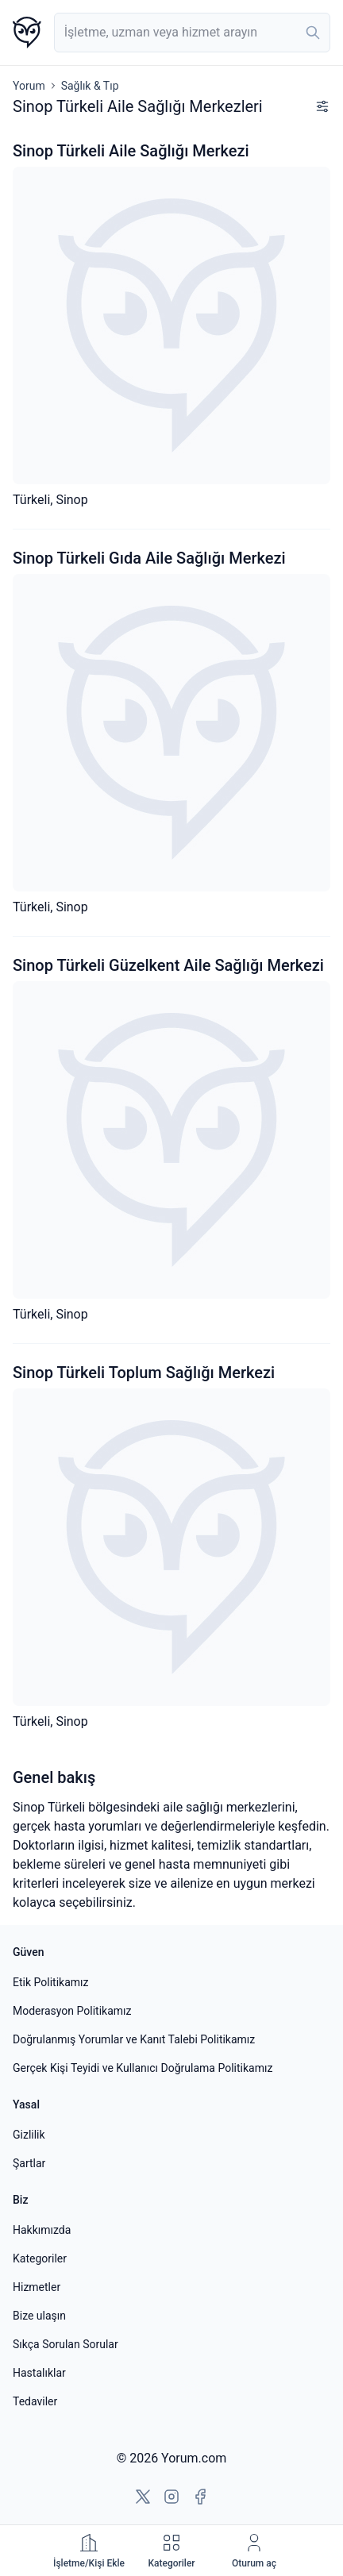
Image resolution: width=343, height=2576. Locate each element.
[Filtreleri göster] (322, 106)
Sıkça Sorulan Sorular (65, 2344)
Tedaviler (35, 2401)
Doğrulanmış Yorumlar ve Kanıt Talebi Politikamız (134, 2039)
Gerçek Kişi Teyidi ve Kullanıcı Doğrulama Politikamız (142, 2068)
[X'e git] (142, 2496)
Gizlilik (29, 2134)
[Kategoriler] (171, 2551)
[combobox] (192, 32)
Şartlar (29, 2163)
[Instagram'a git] (171, 2496)
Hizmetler (36, 2287)
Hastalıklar (39, 2372)
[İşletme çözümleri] (89, 2551)
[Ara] (313, 32)
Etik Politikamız (50, 1982)
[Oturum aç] (254, 2551)
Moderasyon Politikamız (72, 2010)
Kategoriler (40, 2258)
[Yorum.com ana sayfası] (27, 32)
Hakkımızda (42, 2230)
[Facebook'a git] (200, 2496)
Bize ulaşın (39, 2315)
